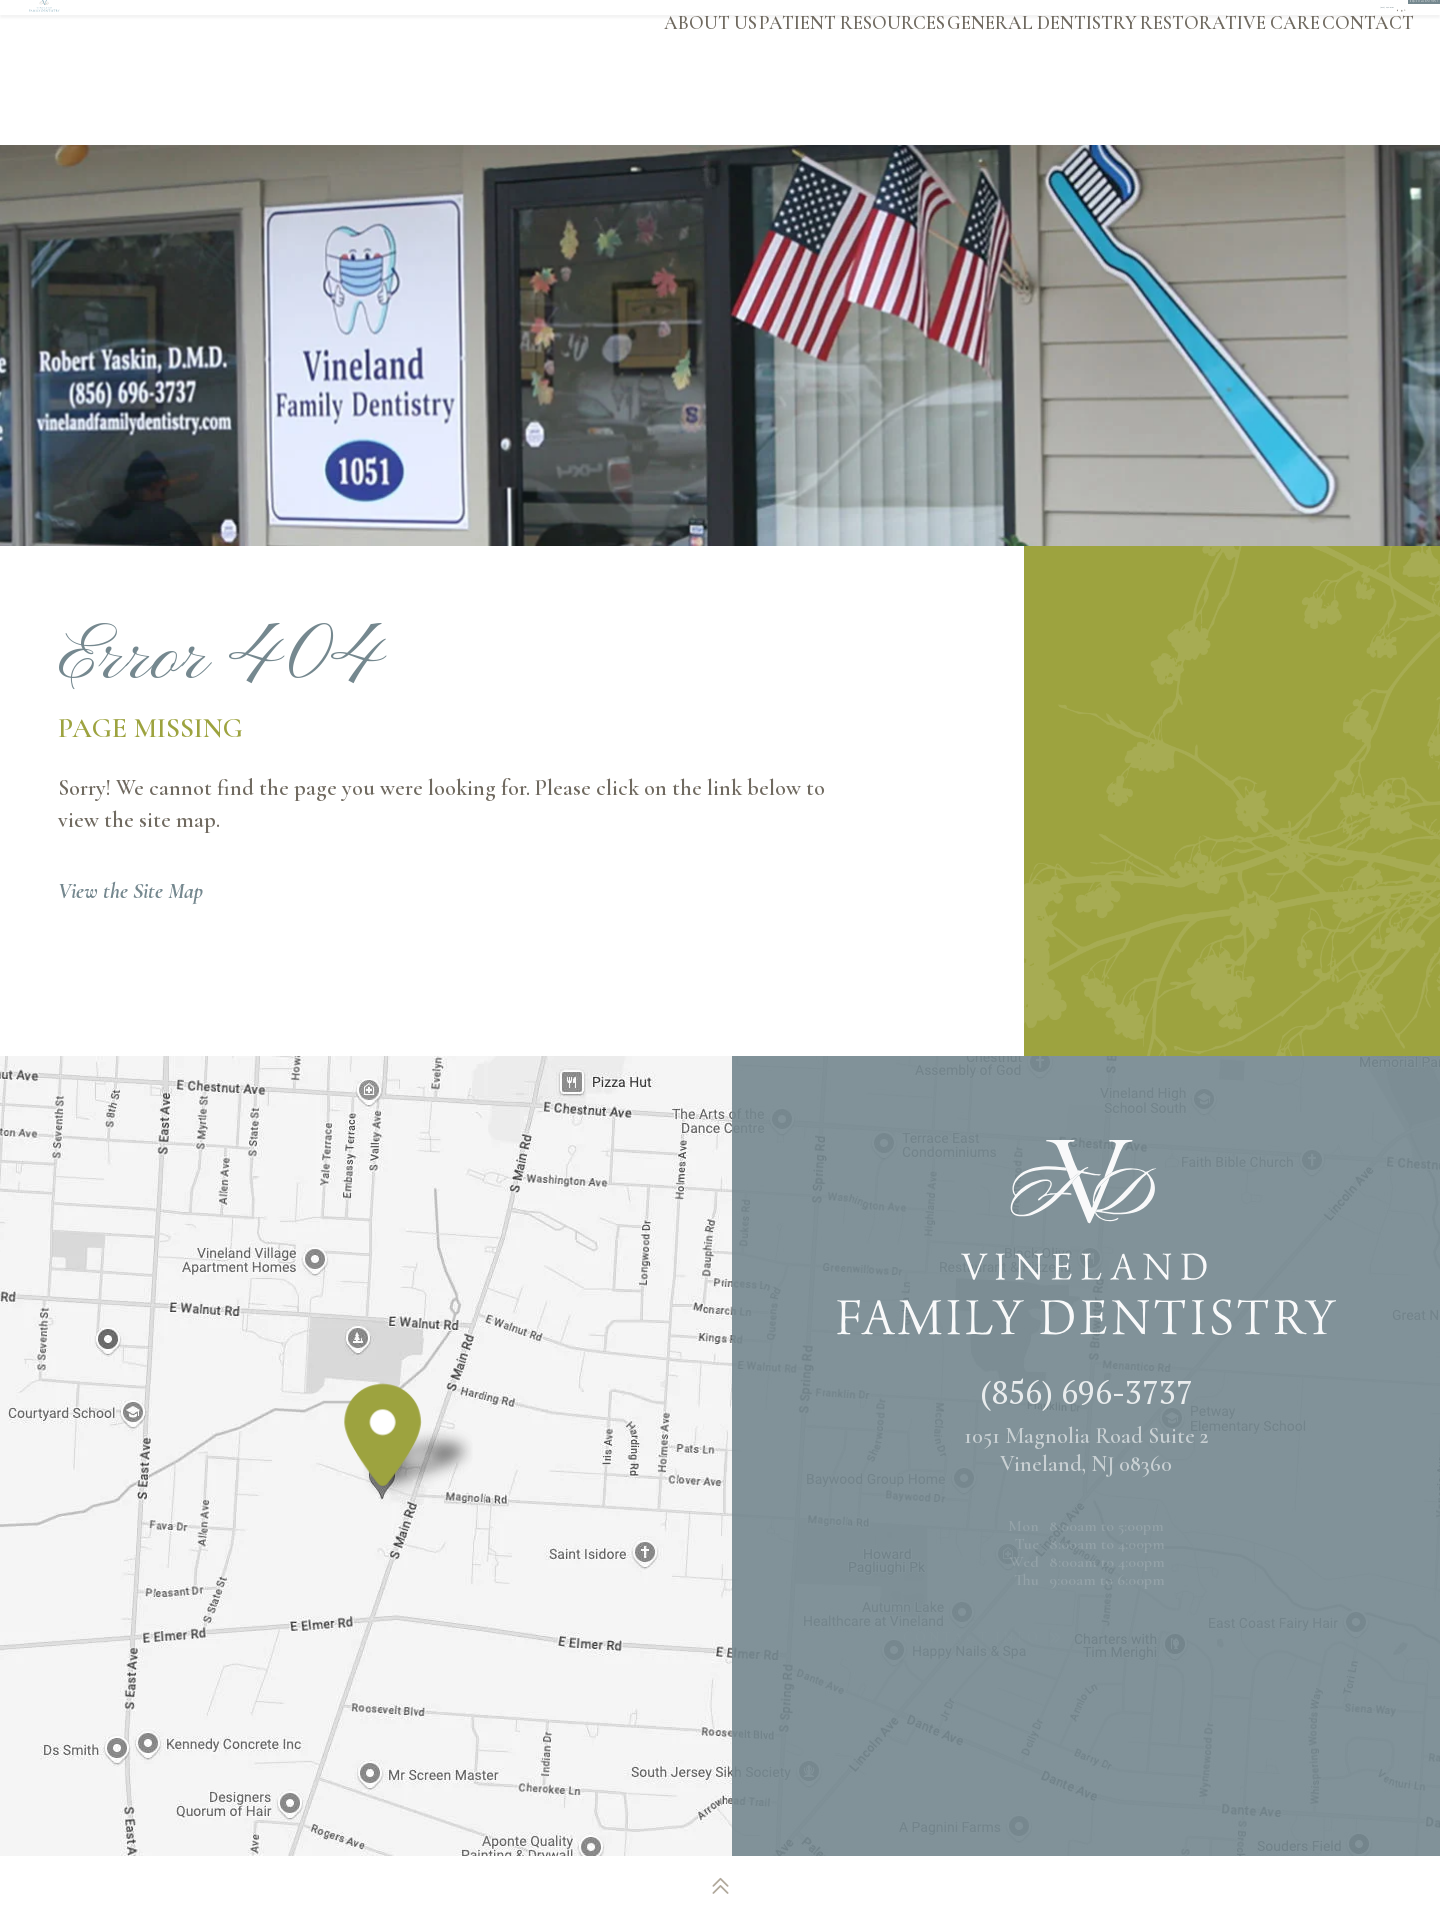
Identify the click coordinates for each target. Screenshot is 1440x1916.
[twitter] (1121, 23)
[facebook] (1052, 23)
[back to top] (720, 1886)
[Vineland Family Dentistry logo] (181, 72)
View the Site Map (130, 891)
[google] (1087, 23)
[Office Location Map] (383, 1470)
